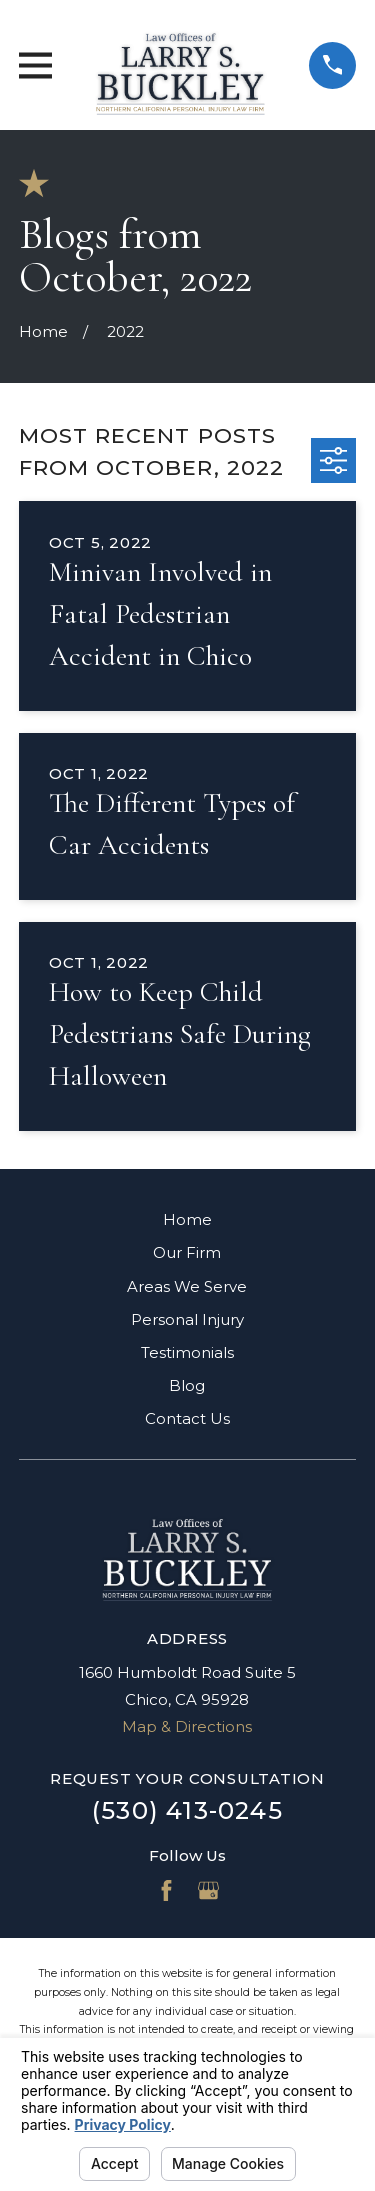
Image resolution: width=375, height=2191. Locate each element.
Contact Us (187, 1418)
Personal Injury (187, 1319)
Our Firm (187, 1252)
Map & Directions (187, 1726)
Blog (187, 1385)
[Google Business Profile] (208, 1890)
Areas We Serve (187, 1286)
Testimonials (187, 1352)
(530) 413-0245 (187, 1810)
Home (187, 1219)
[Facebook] (166, 1890)
